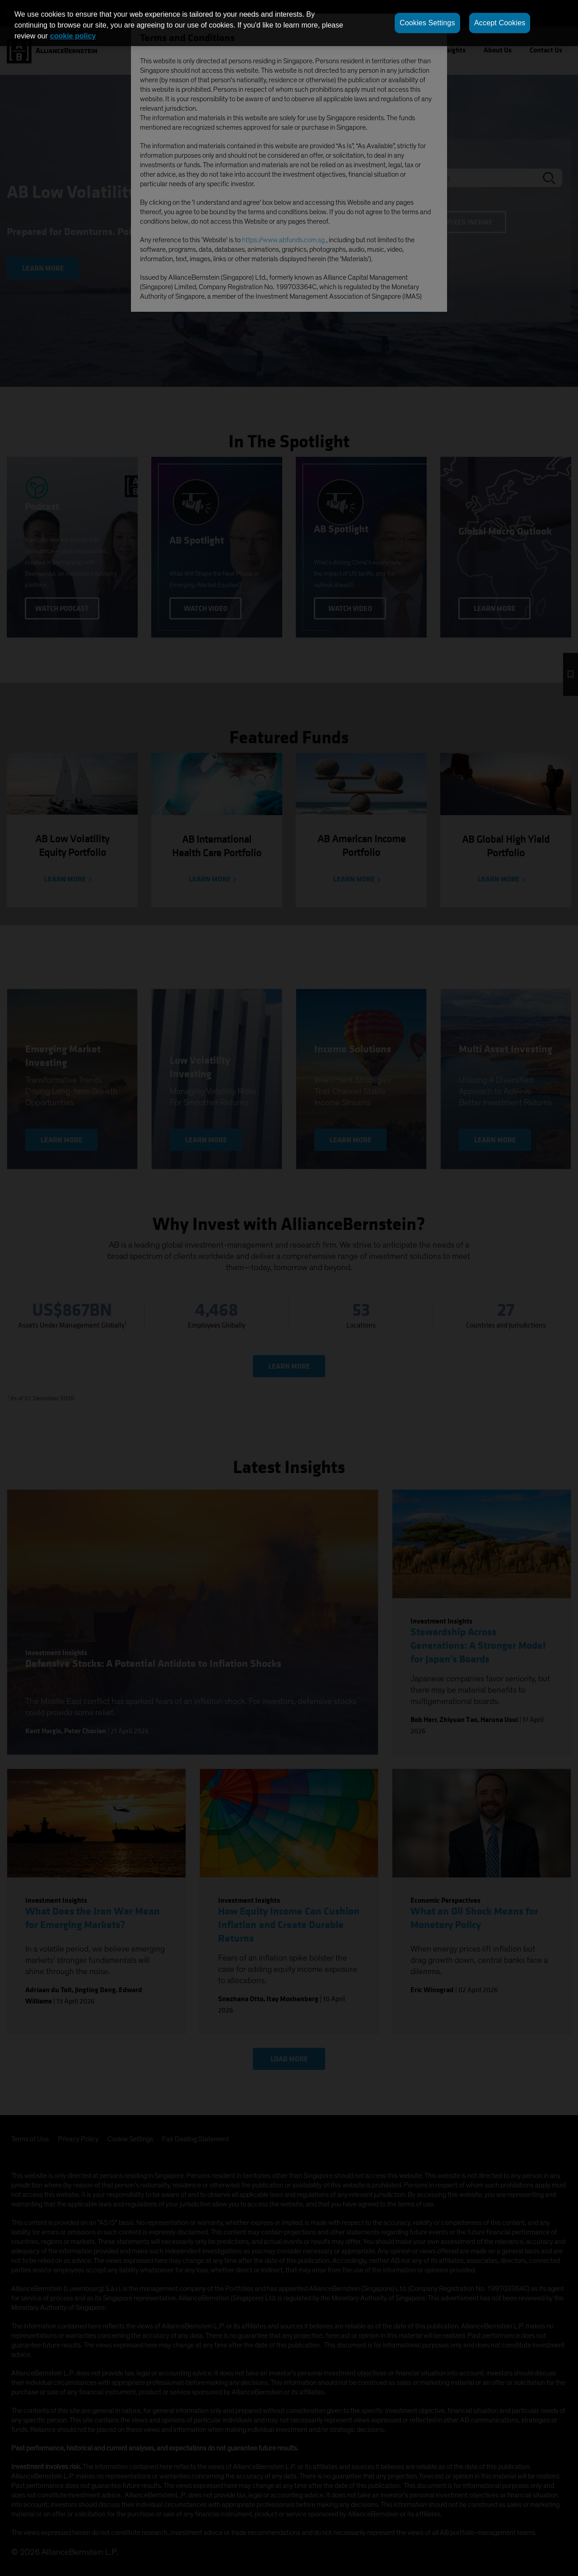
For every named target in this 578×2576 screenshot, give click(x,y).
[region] (289, 23)
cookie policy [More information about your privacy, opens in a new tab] (73, 36)
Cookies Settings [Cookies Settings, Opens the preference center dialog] (427, 23)
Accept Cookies (499, 23)
